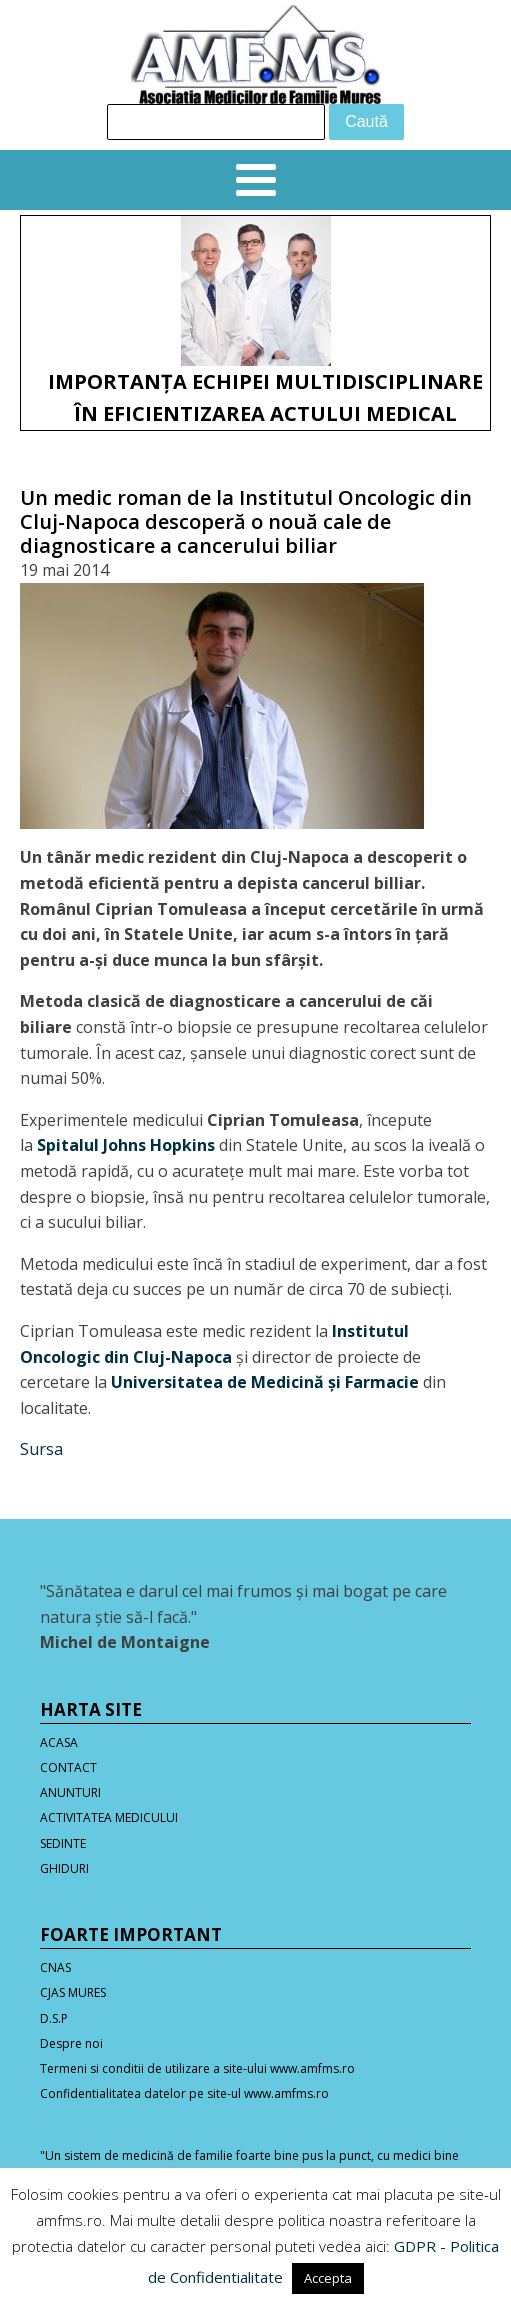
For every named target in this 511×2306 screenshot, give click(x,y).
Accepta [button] (328, 2278)
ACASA (59, 1742)
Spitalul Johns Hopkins (126, 1145)
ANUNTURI (70, 1792)
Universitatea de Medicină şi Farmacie (265, 1382)
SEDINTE (63, 1843)
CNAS (55, 1967)
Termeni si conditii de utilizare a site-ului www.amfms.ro (197, 2068)
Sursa (41, 1449)
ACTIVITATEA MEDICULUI (109, 1817)
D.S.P (54, 2018)
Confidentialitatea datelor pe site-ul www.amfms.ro (184, 2093)
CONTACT (68, 1767)
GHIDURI (64, 1868)
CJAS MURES (73, 1992)
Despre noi (71, 2043)
